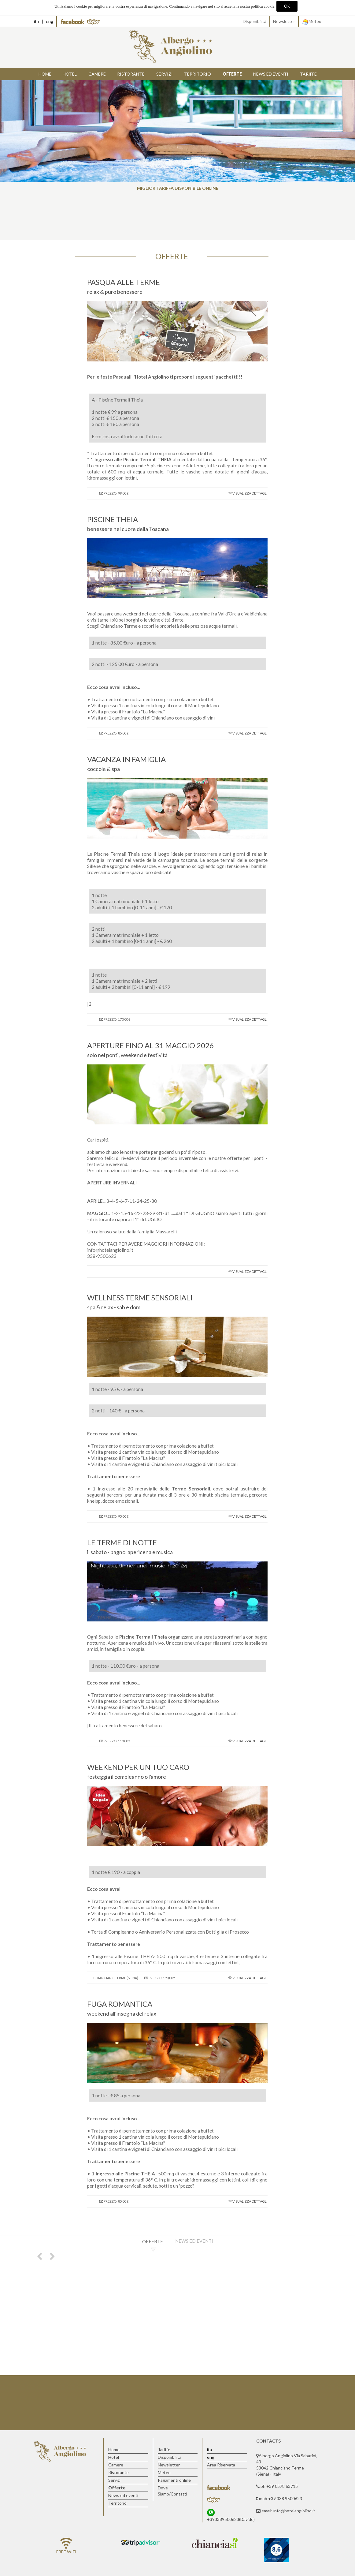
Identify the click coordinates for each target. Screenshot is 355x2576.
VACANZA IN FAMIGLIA (126, 759)
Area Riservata (221, 2464)
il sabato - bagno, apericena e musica (130, 1552)
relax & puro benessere (114, 291)
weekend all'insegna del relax (121, 2013)
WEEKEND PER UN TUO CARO (138, 1767)
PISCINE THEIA (112, 519)
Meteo (311, 21)
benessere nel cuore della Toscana (128, 528)
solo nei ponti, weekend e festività (127, 1055)
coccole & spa (103, 768)
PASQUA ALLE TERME (123, 282)
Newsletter (284, 21)
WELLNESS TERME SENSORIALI (140, 1297)
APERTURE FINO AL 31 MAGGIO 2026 (150, 1045)
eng (49, 21)
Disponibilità (254, 21)
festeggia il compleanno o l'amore (126, 1776)
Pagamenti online (174, 2480)
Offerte (152, 2241)
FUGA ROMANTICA (119, 2003)
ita (36, 21)
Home (45, 74)
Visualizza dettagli (250, 493)
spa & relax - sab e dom (113, 1307)
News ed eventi (194, 2241)
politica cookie (263, 6)
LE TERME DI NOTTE (122, 1542)
